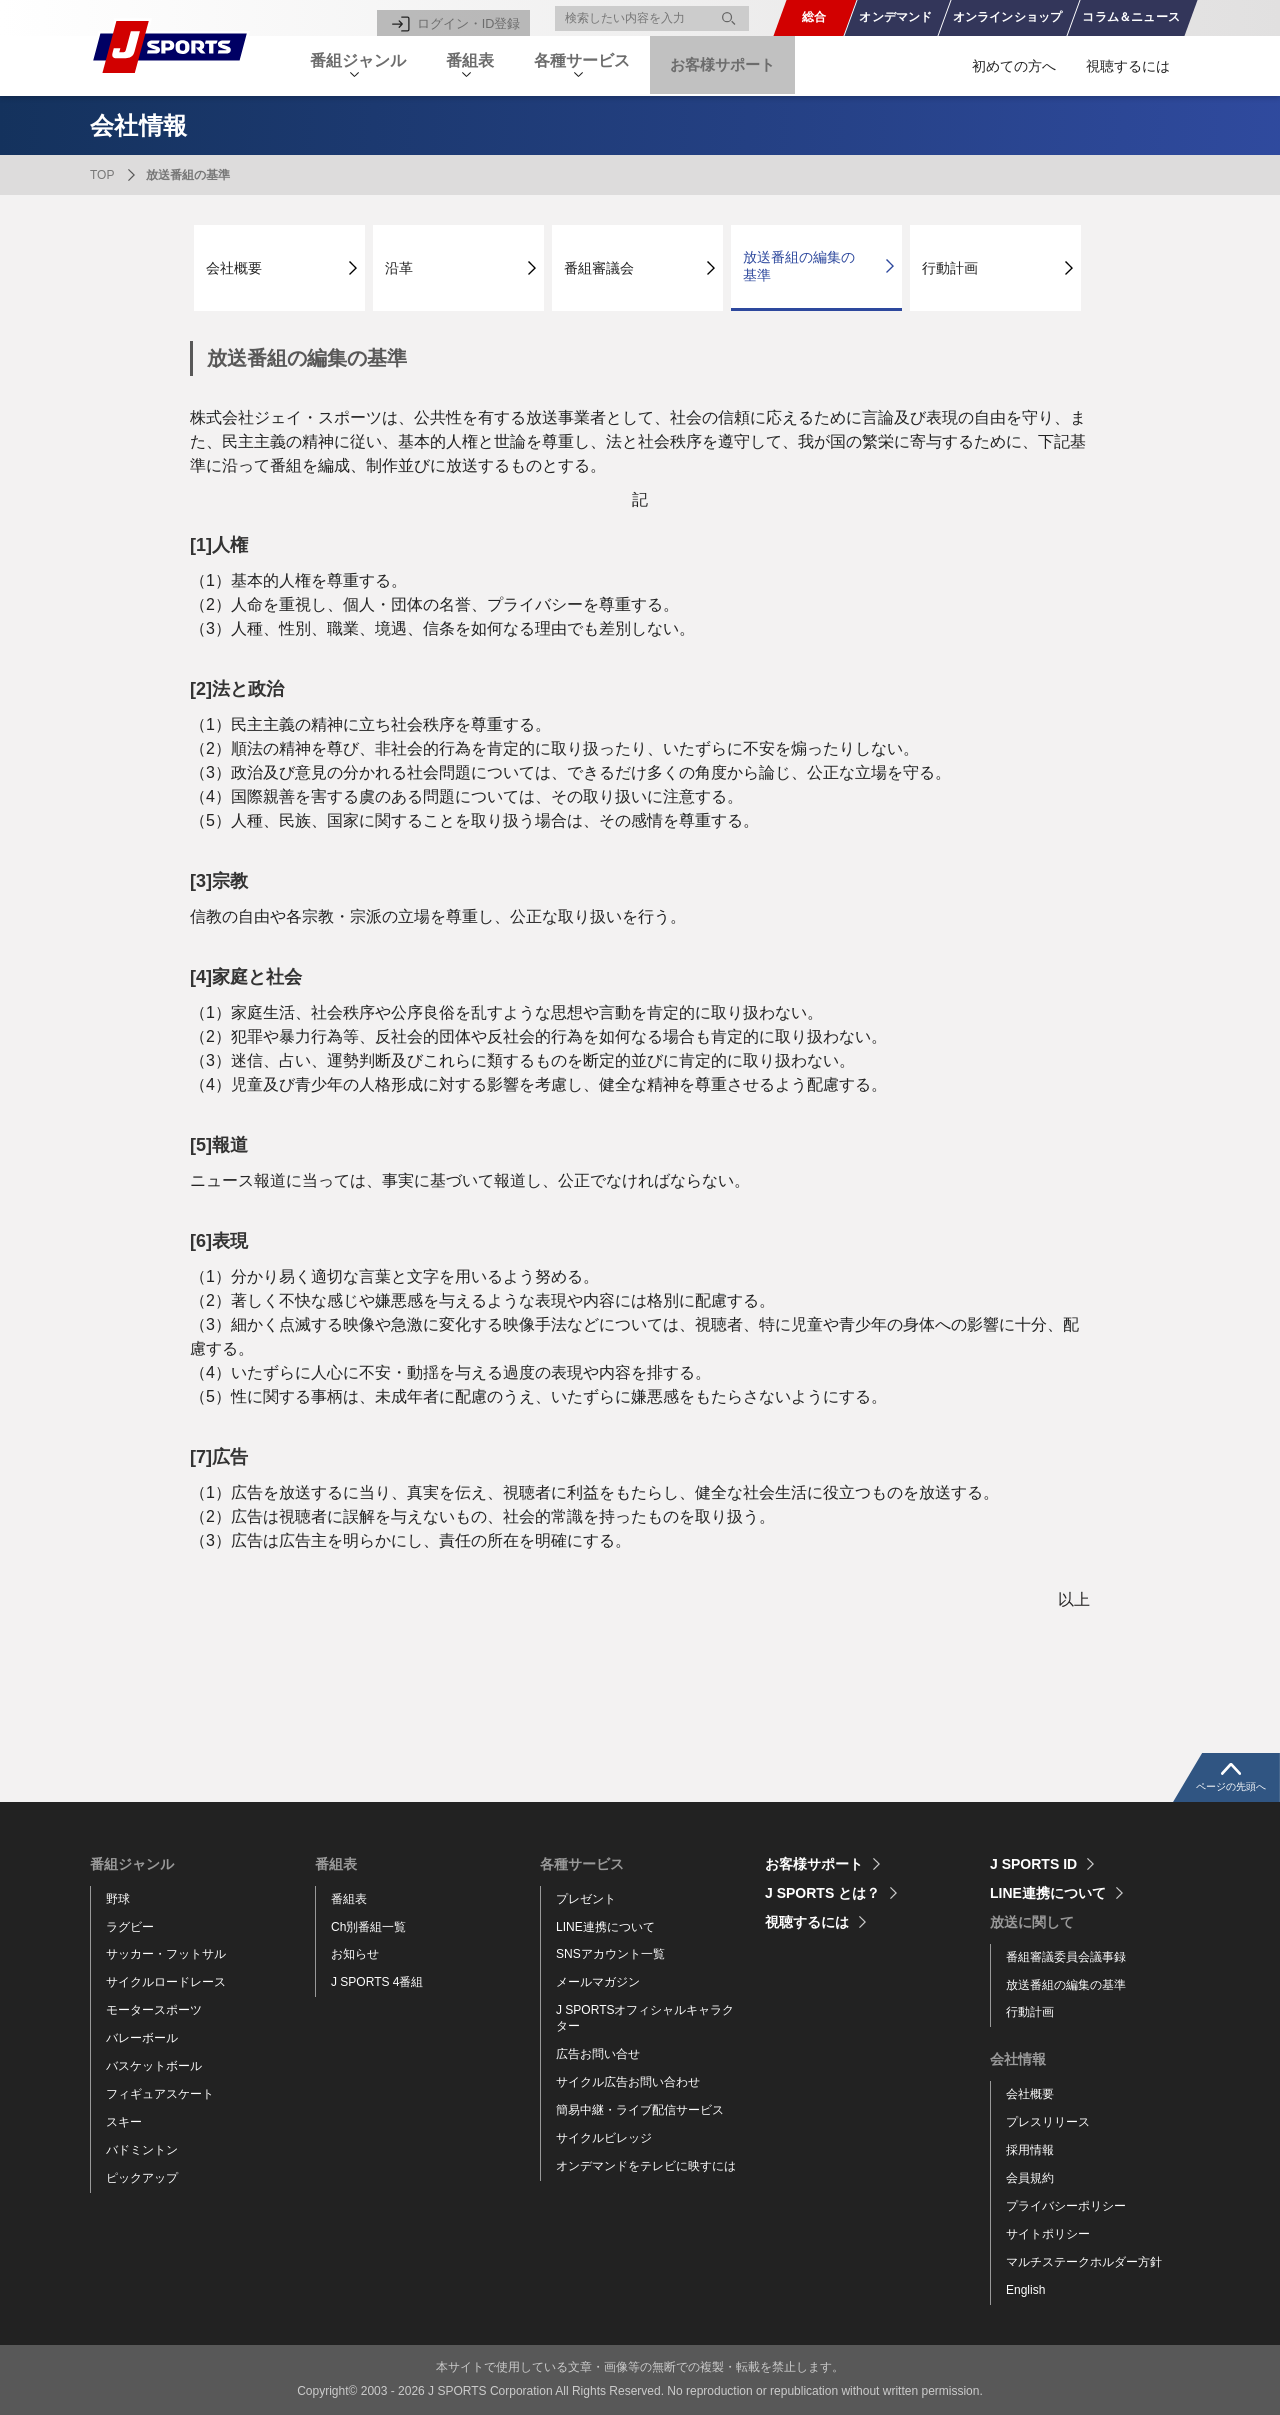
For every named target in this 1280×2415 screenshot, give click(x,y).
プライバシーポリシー (1066, 2206)
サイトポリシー (1048, 2234)
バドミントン (142, 2150)
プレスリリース (1048, 2122)
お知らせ (355, 1954)
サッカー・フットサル (166, 1954)
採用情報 (1030, 2150)
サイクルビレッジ (604, 2138)
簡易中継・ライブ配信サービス (640, 2110)
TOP (102, 175)
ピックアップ (142, 2178)
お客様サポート (756, 65)
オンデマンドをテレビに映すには (646, 2166)
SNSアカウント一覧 (610, 1954)
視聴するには (1128, 66)
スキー (124, 2122)
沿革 (399, 268)
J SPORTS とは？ (822, 1893)
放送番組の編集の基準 (799, 266)
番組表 (349, 1899)
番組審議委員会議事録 (1066, 1957)
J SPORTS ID (1033, 1864)
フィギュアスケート (160, 2094)
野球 (118, 1899)
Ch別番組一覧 (368, 1927)
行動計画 (950, 268)
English (1025, 2290)
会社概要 (234, 268)
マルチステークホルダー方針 (1084, 2262)
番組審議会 (599, 268)
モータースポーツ (154, 2010)
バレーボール (142, 2038)
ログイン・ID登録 (472, 18)
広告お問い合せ (598, 2054)
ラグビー (130, 1927)
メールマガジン (598, 1982)
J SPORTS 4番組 (377, 1982)
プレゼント (586, 1899)
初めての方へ (1014, 66)
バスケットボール (154, 2066)
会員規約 (1030, 2178)
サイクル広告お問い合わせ (628, 2082)
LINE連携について (605, 1927)
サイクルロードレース (166, 1982)
